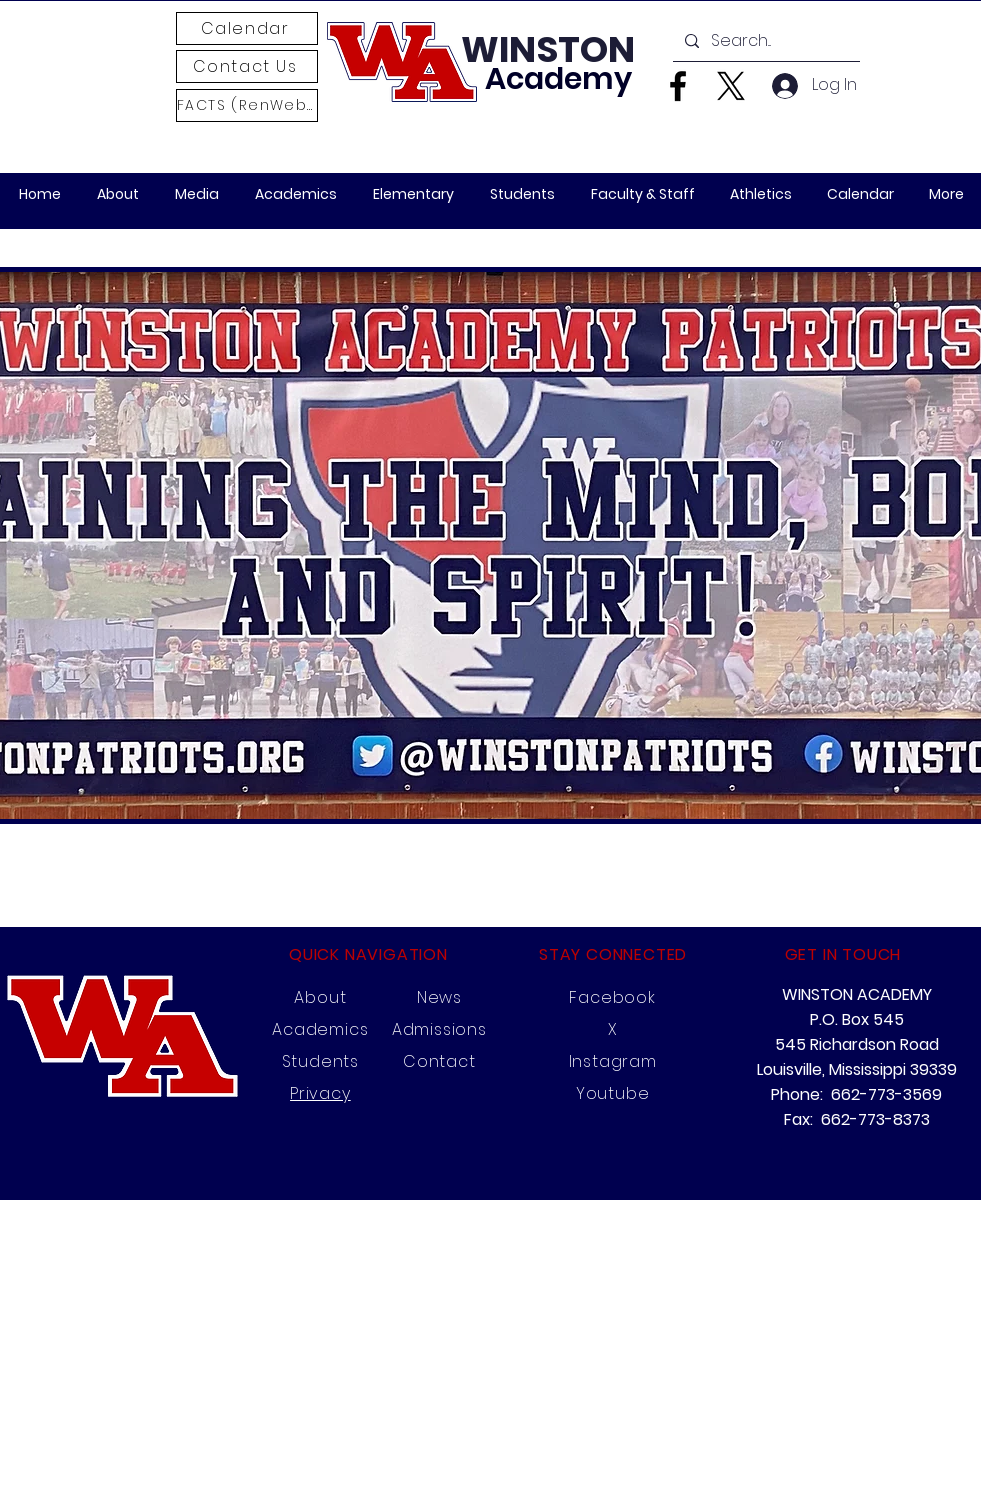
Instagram (613, 1061)
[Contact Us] (247, 66)
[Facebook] (678, 86)
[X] (731, 86)
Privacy (320, 1093)
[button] (197, 194)
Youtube (613, 1093)
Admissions (439, 1029)
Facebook (612, 997)
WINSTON (548, 49)
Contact (439, 1061)
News (439, 997)
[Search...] (764, 41)
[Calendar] (247, 28)
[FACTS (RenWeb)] (247, 105)
